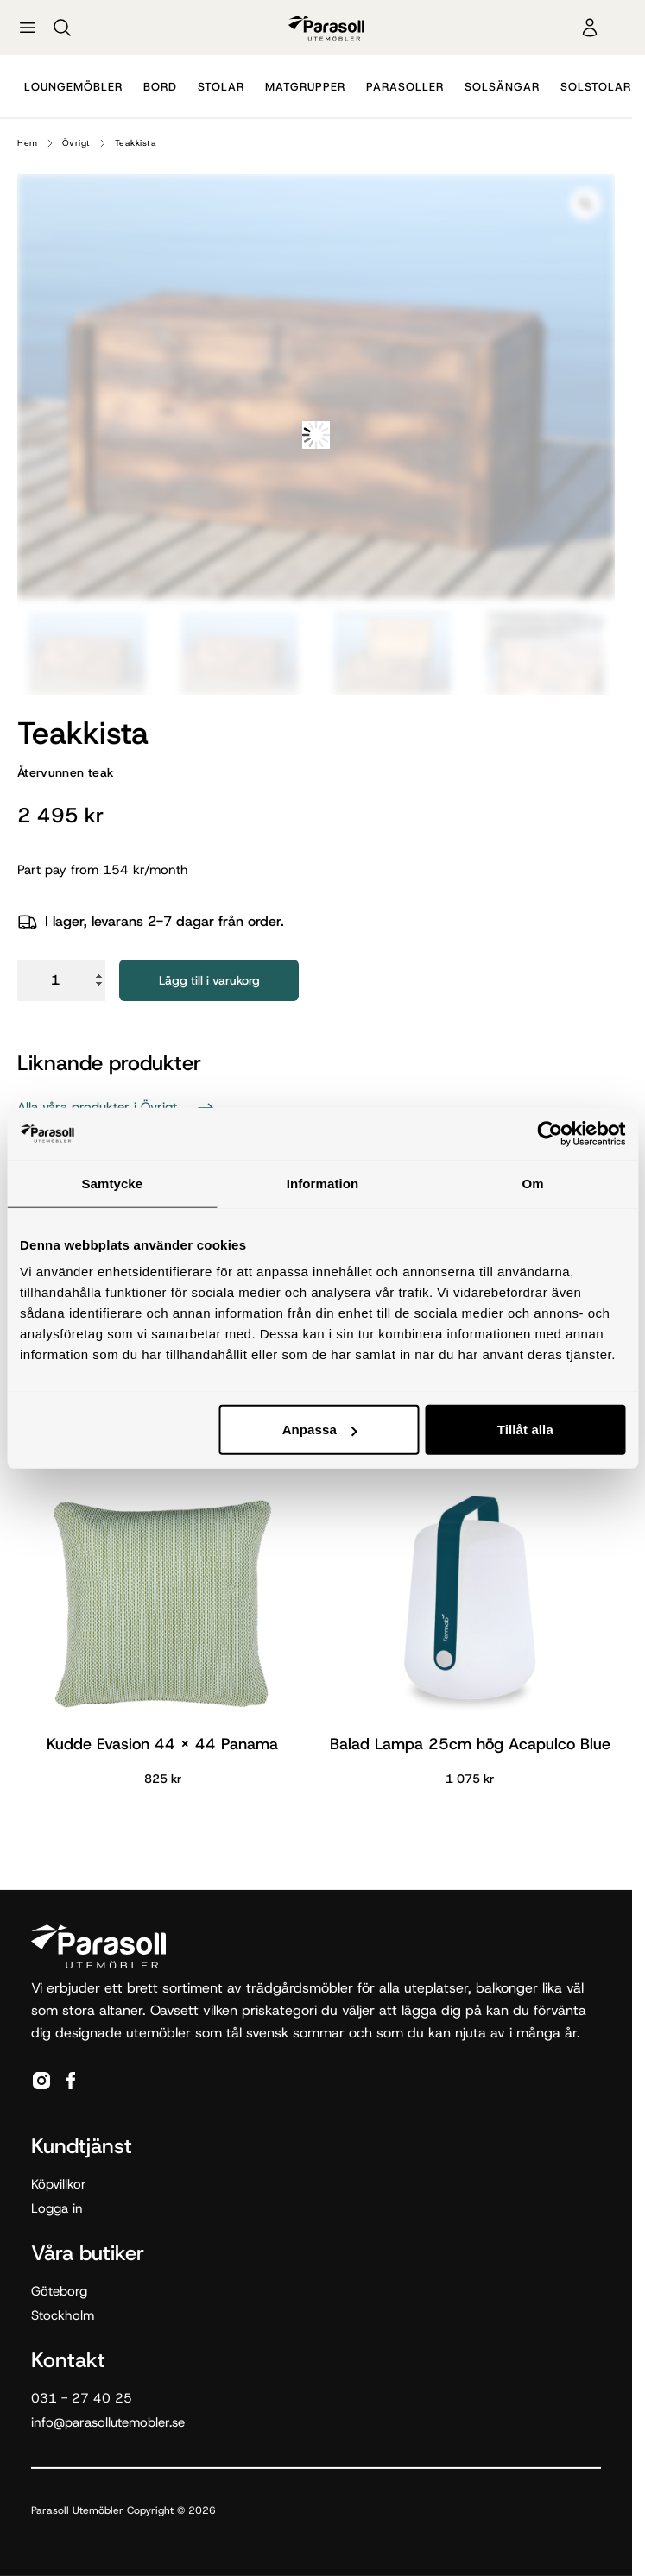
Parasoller (405, 86)
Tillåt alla (525, 1429)
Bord (160, 86)
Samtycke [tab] (111, 1182)
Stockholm (62, 2315)
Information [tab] (323, 1182)
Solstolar (595, 86)
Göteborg (59, 2291)
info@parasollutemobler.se (108, 2422)
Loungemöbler (73, 86)
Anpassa (319, 1429)
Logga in (57, 2208)
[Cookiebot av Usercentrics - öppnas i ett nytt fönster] (549, 1133)
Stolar (221, 86)
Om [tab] (533, 1182)
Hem (27, 142)
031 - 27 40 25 (81, 2398)
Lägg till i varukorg (209, 980)
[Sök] (62, 27)
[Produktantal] (61, 980)
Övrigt (76, 142)
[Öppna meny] (27, 27)
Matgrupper (305, 86)
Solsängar (502, 86)
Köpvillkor (58, 2184)
